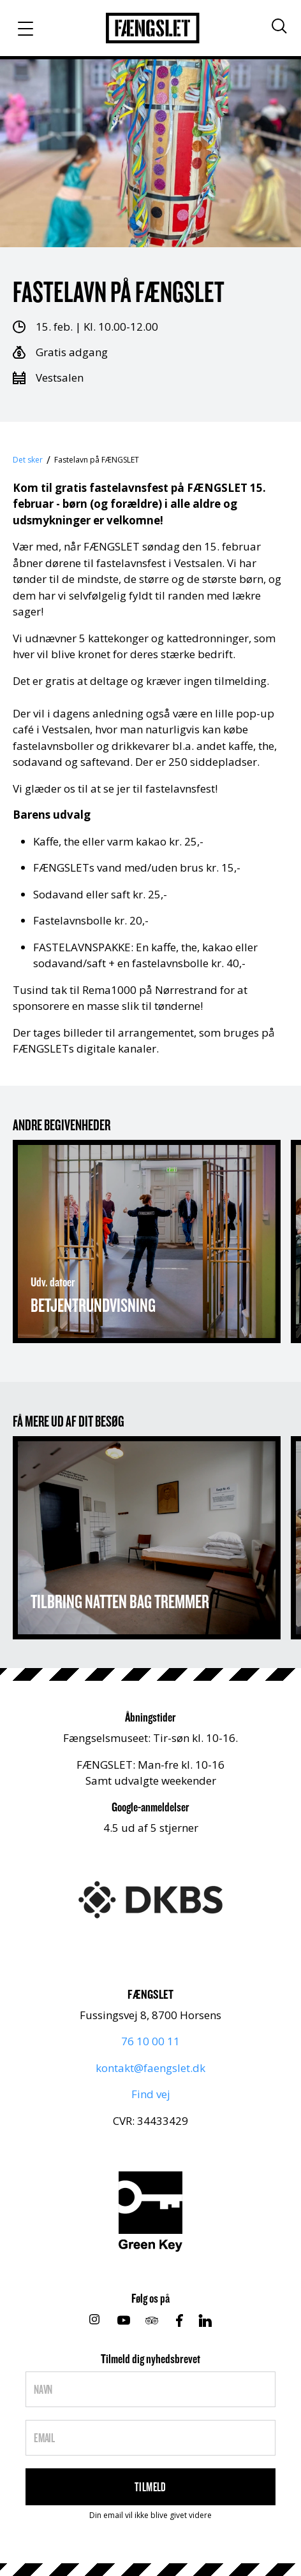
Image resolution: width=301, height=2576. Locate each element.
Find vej (150, 2094)
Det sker (28, 459)
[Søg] (279, 26)
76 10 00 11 (150, 2041)
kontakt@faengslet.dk (150, 2068)
